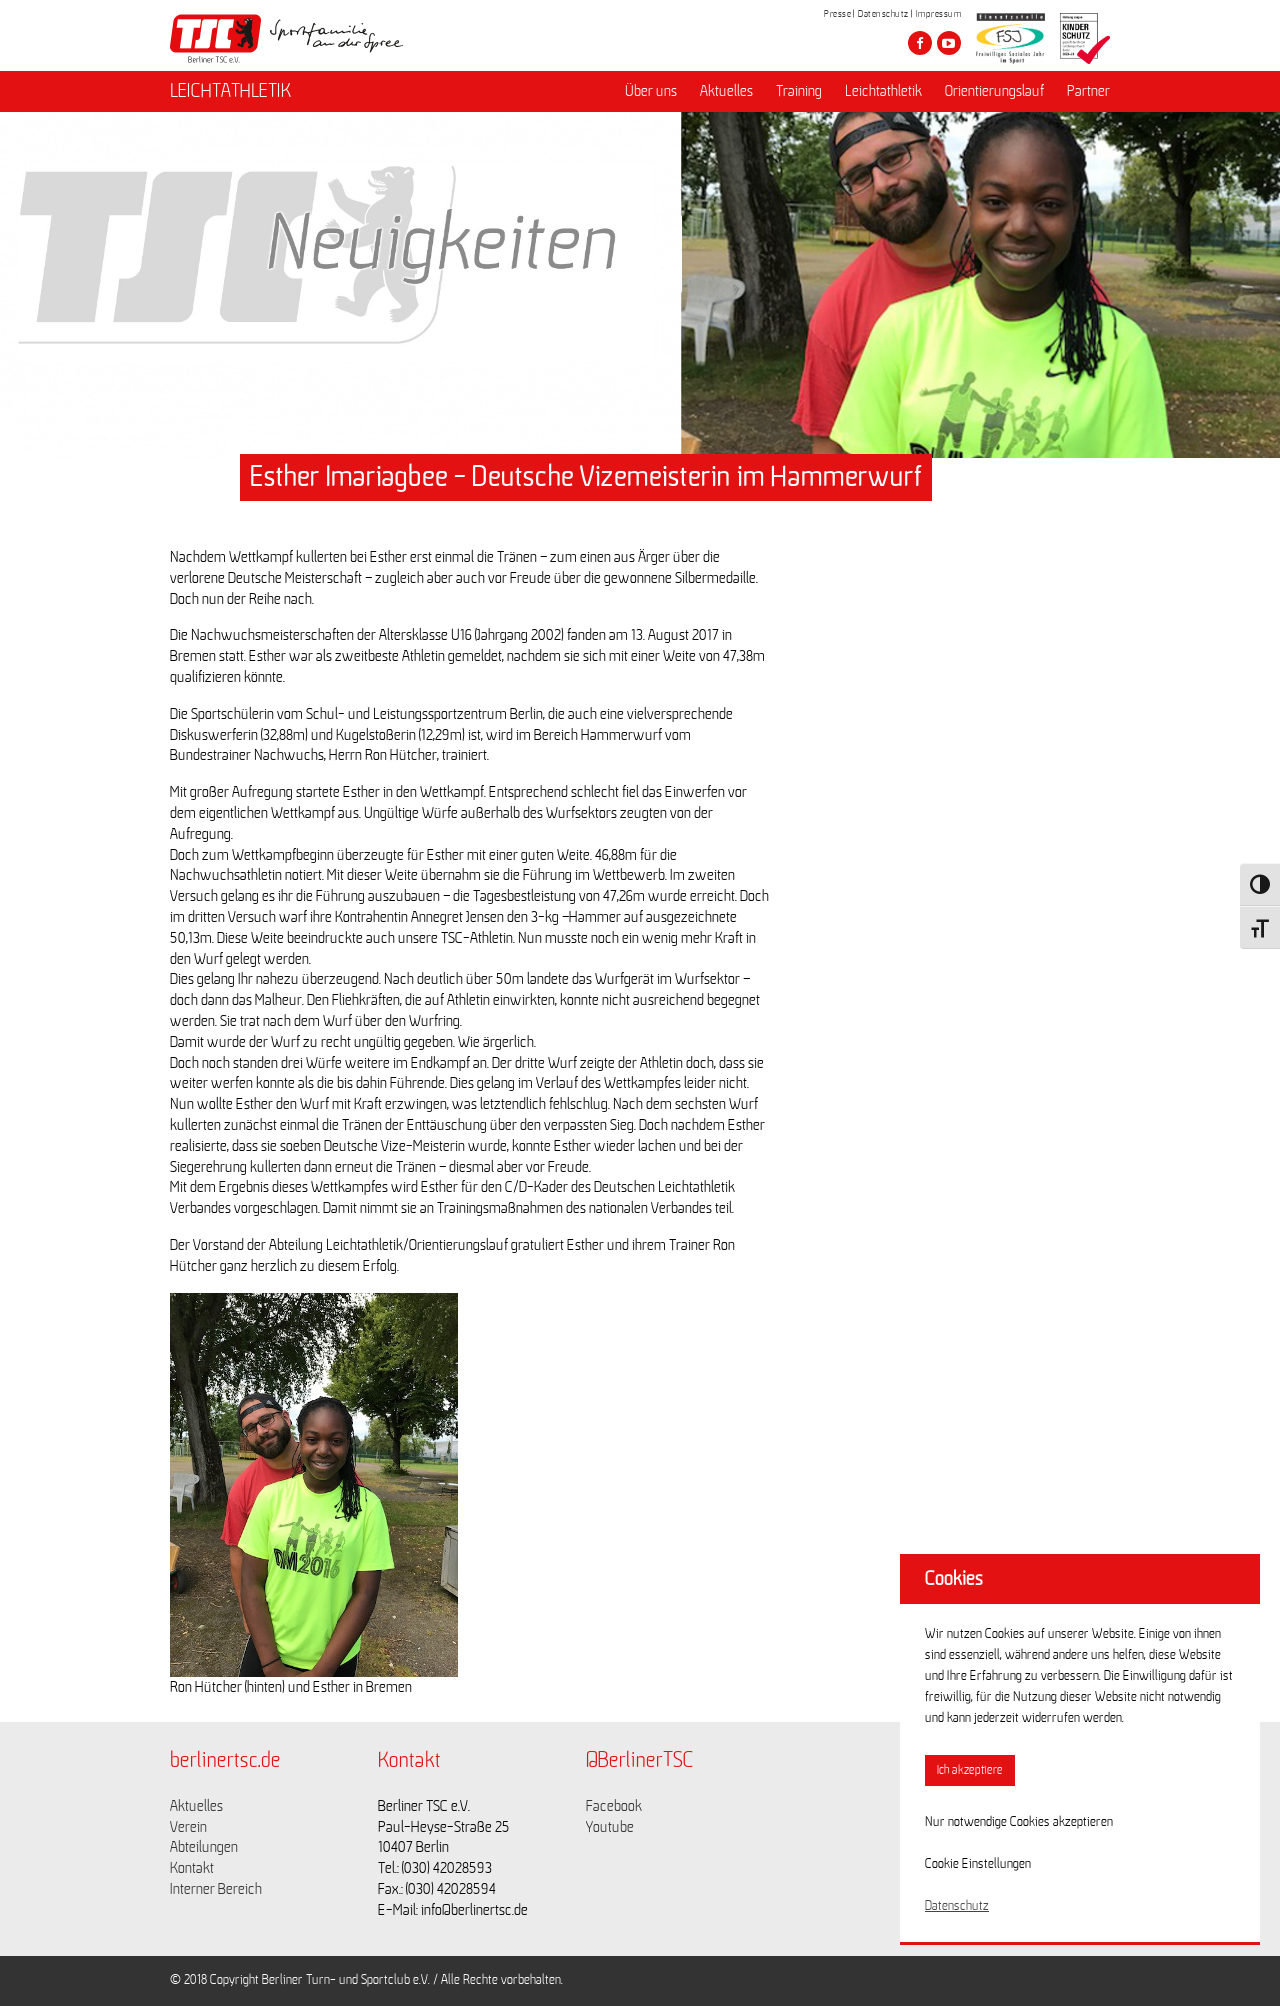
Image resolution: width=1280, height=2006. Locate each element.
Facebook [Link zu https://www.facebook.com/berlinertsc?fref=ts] (614, 1806)
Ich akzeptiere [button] (970, 1770)
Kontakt (192, 1868)
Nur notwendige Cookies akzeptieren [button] (1019, 1822)
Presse (837, 14)
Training (799, 91)
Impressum (939, 14)
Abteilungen (204, 1847)
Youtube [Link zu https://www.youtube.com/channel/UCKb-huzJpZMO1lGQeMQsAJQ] (610, 1827)
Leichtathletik (883, 91)
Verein (188, 1827)
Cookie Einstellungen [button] (978, 1864)
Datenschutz (883, 14)
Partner (1088, 91)
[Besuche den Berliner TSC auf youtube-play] (949, 43)
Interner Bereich (216, 1889)
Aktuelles (726, 91)
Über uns (651, 91)
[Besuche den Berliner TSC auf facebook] (920, 43)
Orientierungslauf (994, 91)
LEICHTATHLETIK (230, 91)
